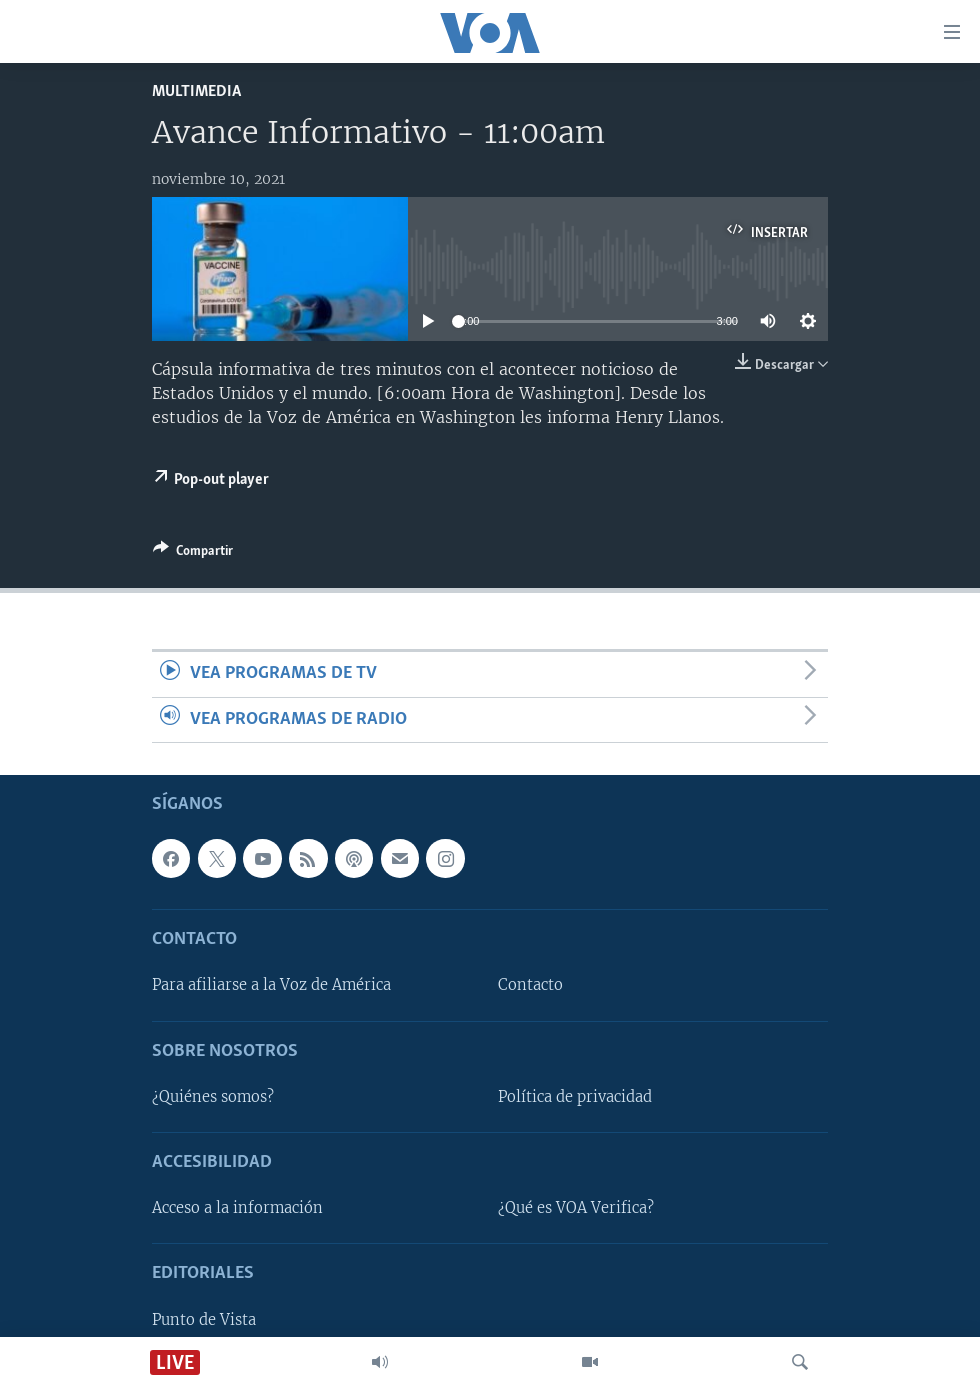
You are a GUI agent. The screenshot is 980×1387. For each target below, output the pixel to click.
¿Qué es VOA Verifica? (576, 1208)
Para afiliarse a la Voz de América (271, 985)
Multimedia (196, 91)
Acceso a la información (237, 1208)
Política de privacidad (575, 1097)
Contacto (530, 985)
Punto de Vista (204, 1320)
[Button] (193, 554)
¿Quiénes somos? (213, 1097)
